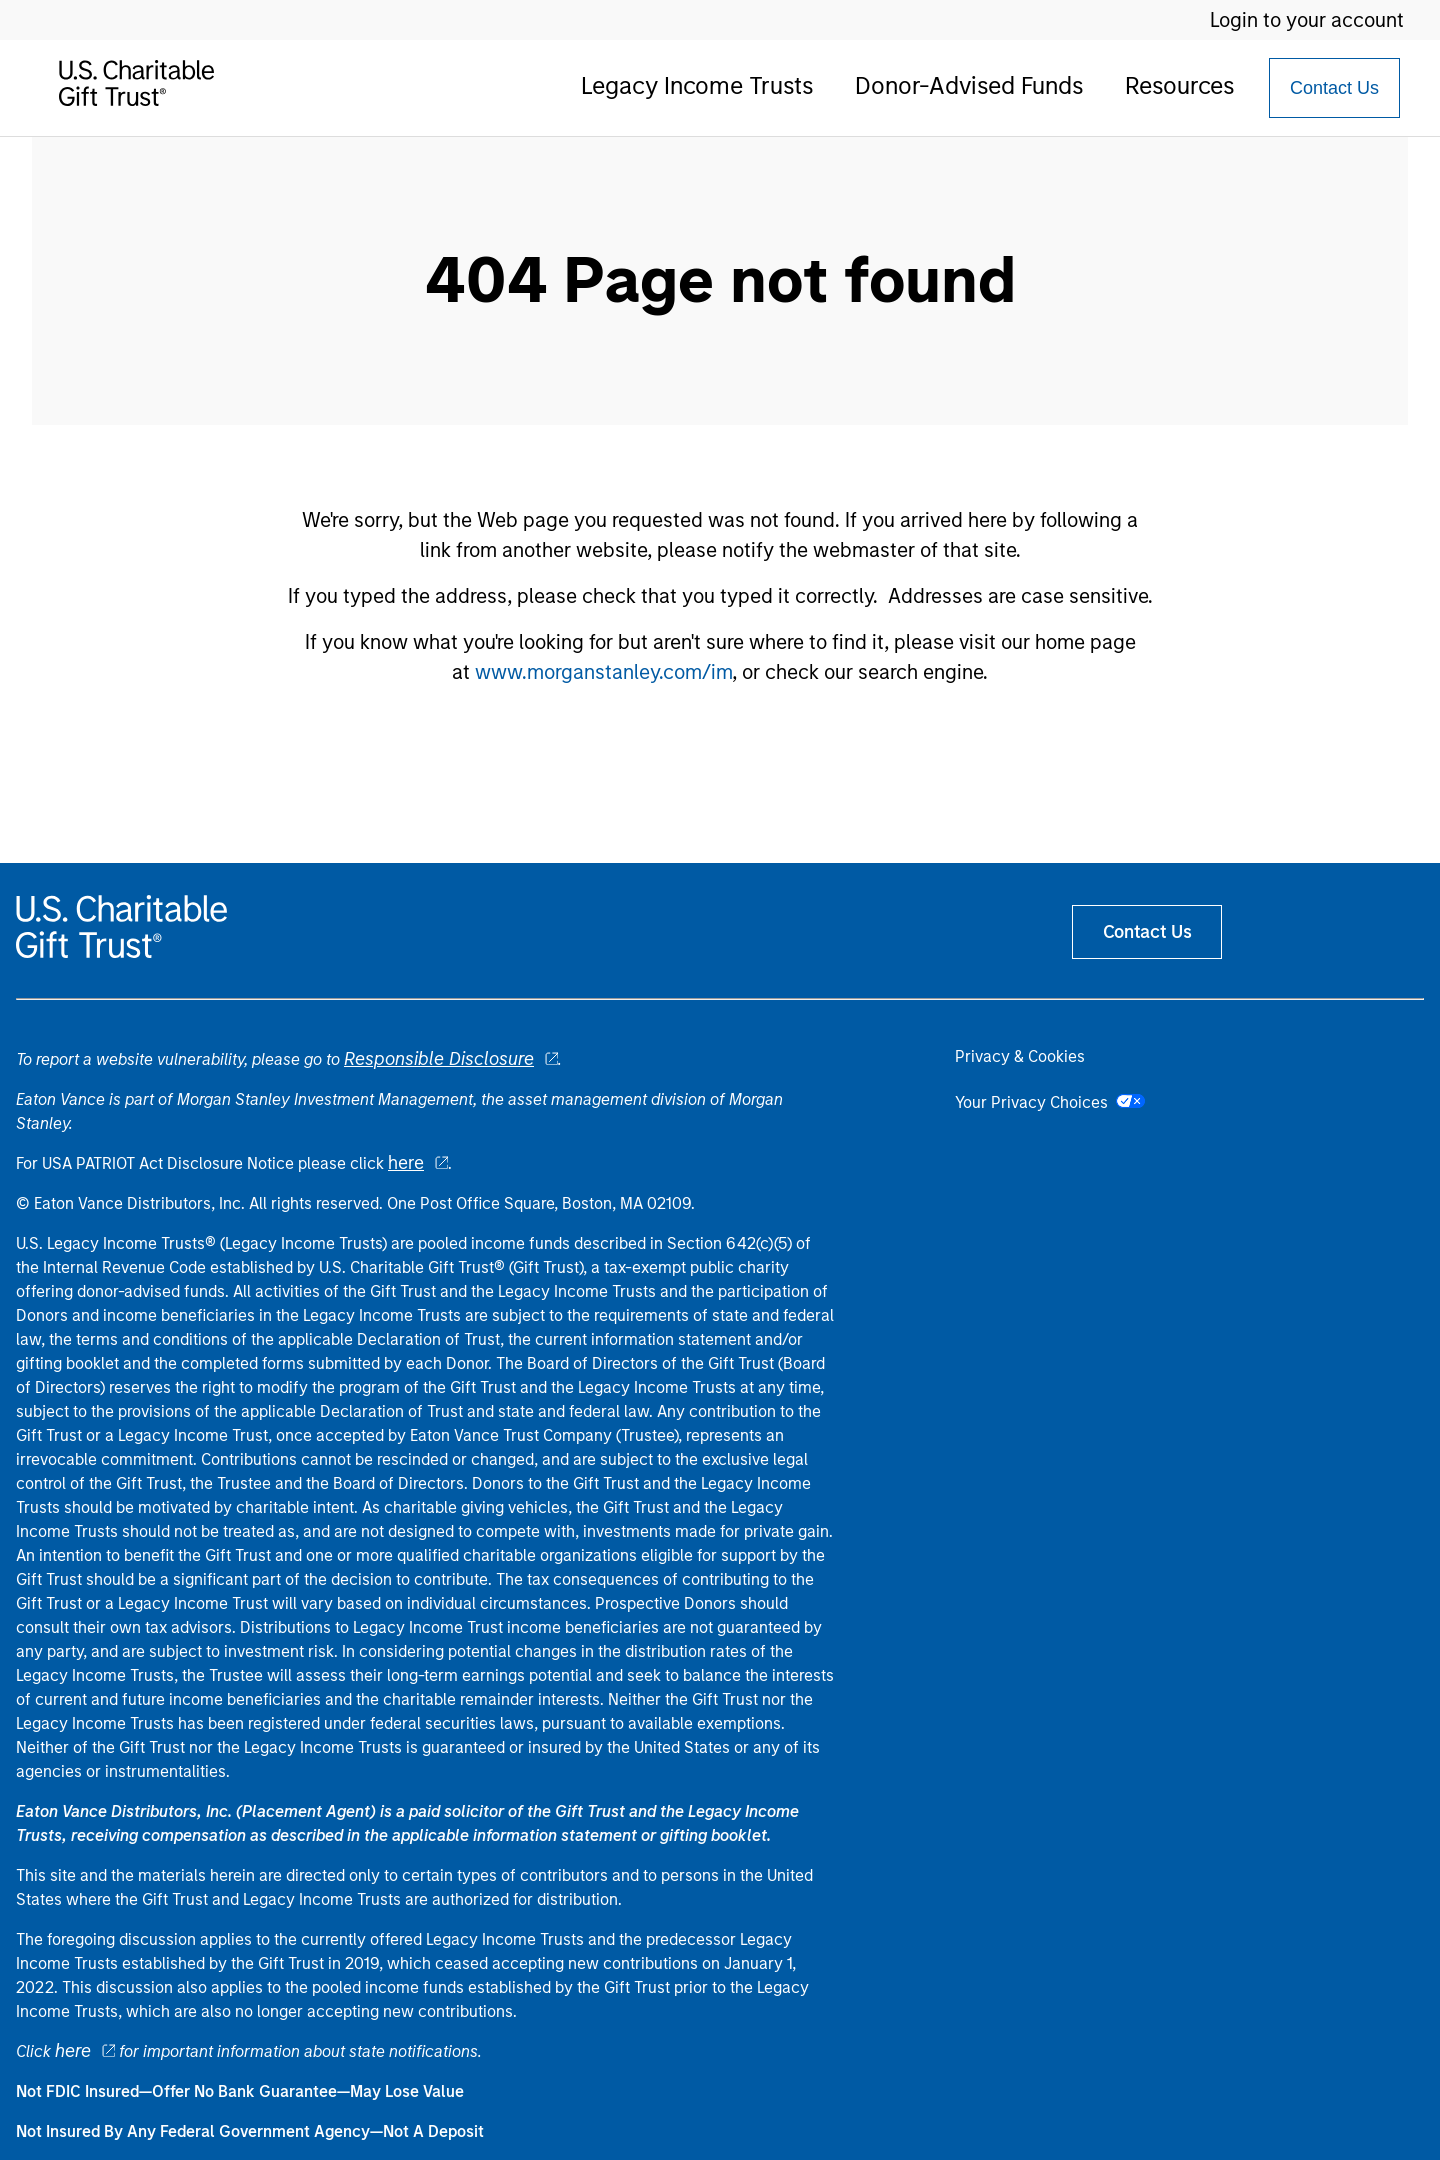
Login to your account (1307, 20)
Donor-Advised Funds (969, 85)
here (406, 1163)
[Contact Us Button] (1334, 88)
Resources (1179, 85)
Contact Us (1334, 88)
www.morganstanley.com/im (603, 672)
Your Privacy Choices (1050, 1102)
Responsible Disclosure (439, 1059)
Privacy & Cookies (1020, 1056)
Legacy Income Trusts (697, 85)
